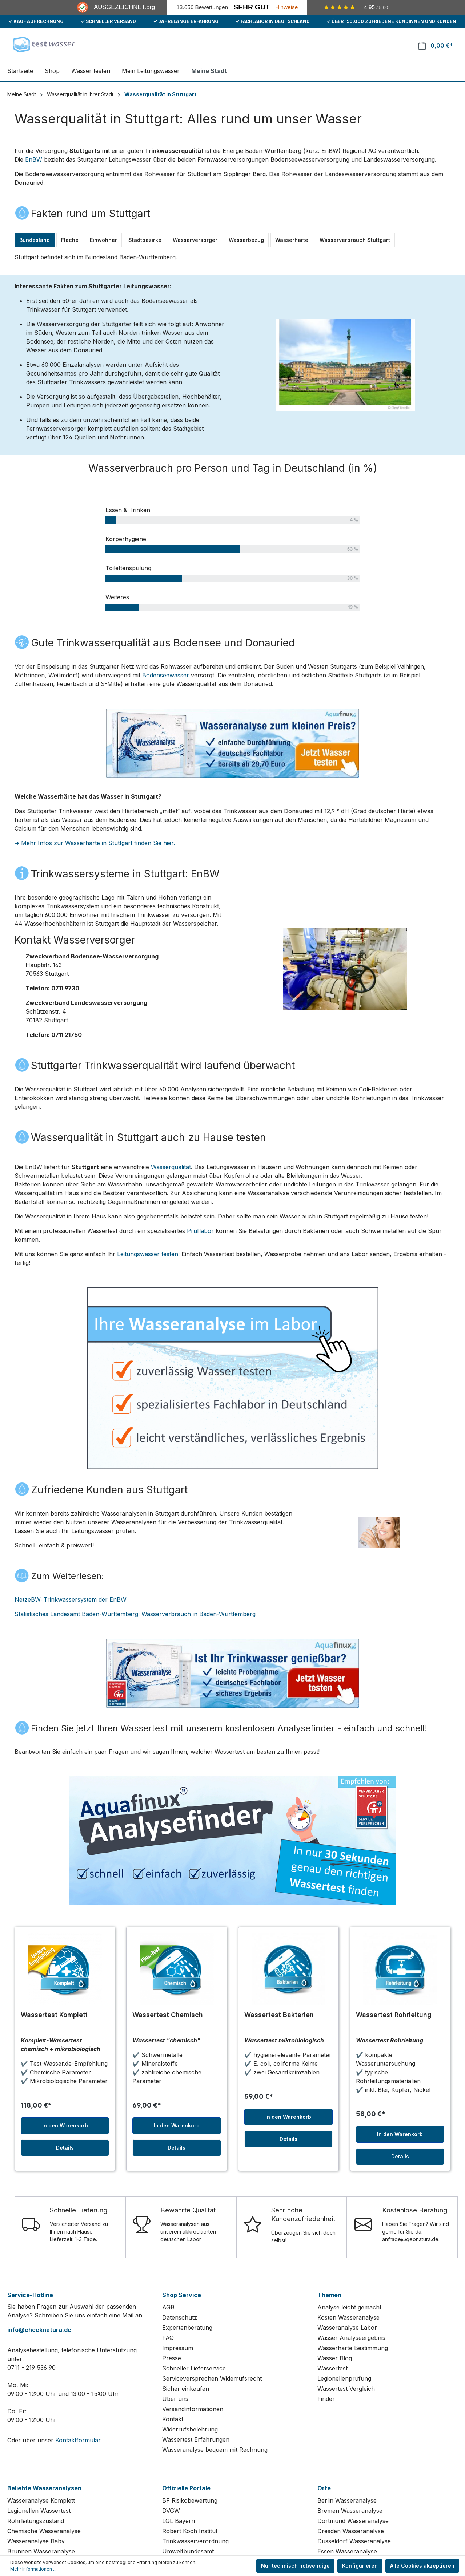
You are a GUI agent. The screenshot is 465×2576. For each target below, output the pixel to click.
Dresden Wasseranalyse (350, 2531)
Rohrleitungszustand (35, 2520)
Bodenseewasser (165, 675)
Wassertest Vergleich (346, 2388)
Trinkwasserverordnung (195, 2541)
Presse (171, 2358)
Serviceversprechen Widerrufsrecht (212, 2378)
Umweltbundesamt (188, 2551)
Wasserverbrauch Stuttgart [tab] (355, 240)
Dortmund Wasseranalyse (353, 2520)
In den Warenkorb (65, 2125)
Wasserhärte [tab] (291, 240)
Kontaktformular (77, 2440)
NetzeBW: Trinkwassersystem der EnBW (71, 1599)
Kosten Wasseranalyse (348, 2317)
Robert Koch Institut (189, 2531)
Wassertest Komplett (54, 2015)
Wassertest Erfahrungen (195, 2439)
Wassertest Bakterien (279, 2015)
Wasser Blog (334, 2358)
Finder (326, 2398)
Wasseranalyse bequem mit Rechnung (215, 2449)
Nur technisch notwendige (295, 2566)
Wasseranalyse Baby (36, 2541)
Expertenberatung (187, 2327)
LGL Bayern (178, 2520)
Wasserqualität (171, 1167)
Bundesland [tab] (34, 240)
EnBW (33, 159)
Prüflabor (200, 1230)
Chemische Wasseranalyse (44, 2531)
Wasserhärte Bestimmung (352, 2348)
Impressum (177, 2348)
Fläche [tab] (70, 240)
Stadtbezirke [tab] (144, 240)
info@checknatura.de (39, 2329)
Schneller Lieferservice (194, 2368)
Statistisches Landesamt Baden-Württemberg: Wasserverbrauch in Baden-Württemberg (135, 1614)
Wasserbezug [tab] (246, 240)
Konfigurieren (360, 2566)
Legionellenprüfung (344, 2378)
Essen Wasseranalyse (347, 2551)
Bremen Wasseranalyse (349, 2510)
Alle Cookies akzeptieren (422, 2566)
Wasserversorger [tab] (195, 240)
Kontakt (172, 2419)
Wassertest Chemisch (167, 2015)
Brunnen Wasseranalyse (41, 2551)
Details (65, 2148)
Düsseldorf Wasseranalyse (354, 2541)
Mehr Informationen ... (33, 2569)
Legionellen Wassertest (39, 2510)
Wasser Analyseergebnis (351, 2337)
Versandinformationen (192, 2409)
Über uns (175, 2398)
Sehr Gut (251, 7)
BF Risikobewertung (189, 2500)
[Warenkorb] (435, 45)
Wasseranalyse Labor (347, 2327)
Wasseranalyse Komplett (41, 2500)
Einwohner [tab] (103, 240)
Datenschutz (179, 2317)
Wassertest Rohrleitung (394, 2015)
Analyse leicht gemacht (349, 2307)
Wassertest (332, 2368)
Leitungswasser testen (147, 1254)
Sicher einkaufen (185, 2388)
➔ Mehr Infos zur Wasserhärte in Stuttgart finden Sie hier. (95, 843)
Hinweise (286, 7)
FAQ (168, 2337)
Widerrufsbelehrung (190, 2429)
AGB (168, 2307)
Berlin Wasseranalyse (347, 2500)
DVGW (171, 2510)
